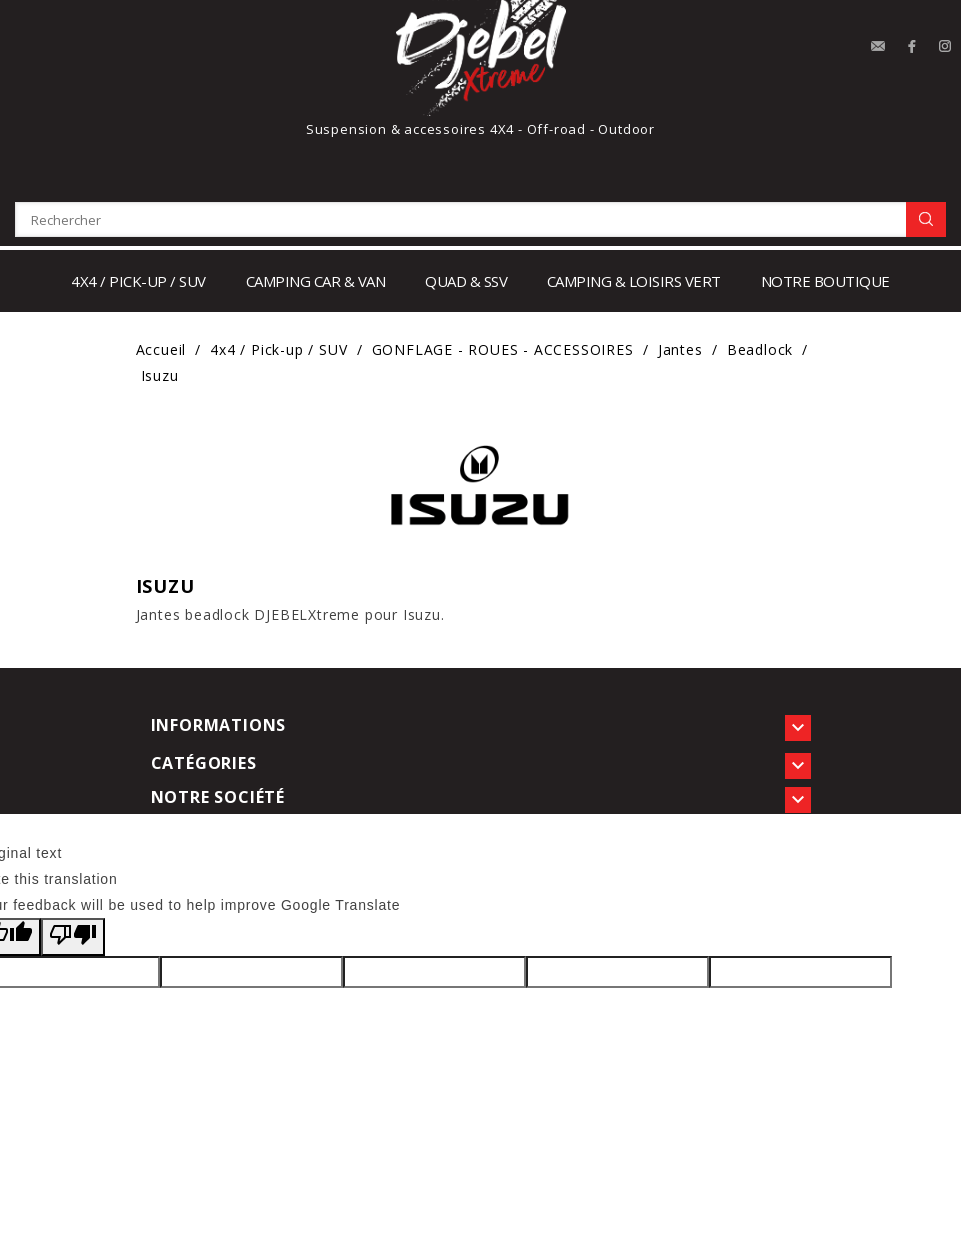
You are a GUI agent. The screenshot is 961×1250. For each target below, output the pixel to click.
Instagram (946, 47)
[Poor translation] (73, 937)
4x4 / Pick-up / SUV (138, 281)
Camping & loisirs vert (634, 281)
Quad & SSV (466, 281)
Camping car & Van (316, 281)
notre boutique (825, 281)
